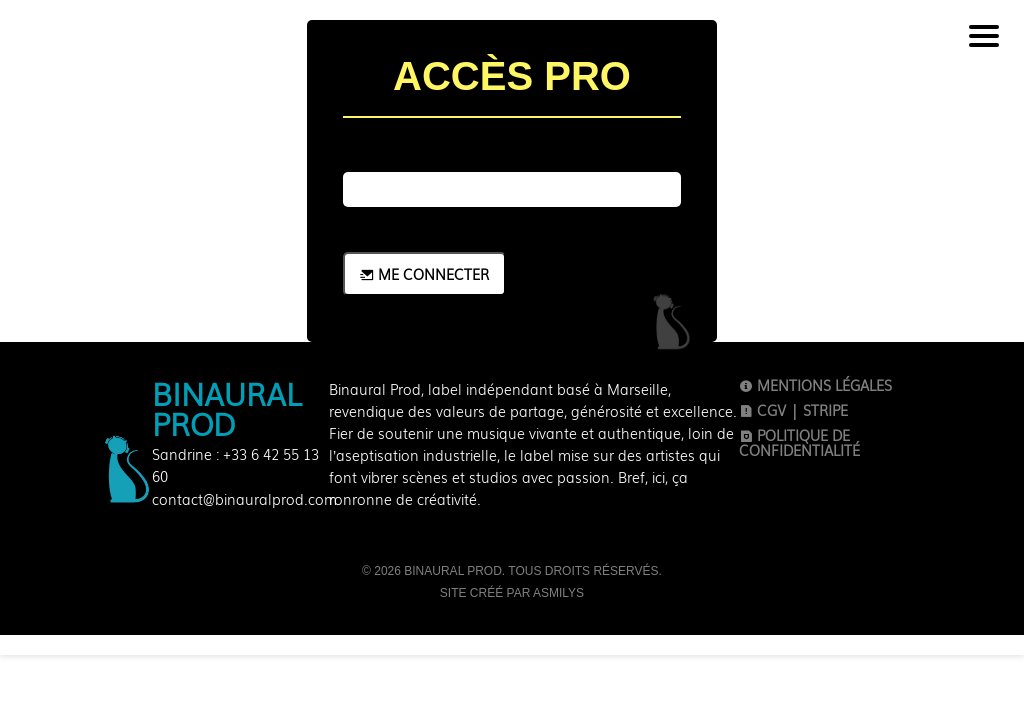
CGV (762, 410)
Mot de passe (431, 149)
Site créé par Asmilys (512, 593)
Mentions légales (815, 385)
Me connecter (424, 274)
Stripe (825, 410)
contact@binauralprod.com (244, 499)
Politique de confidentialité (799, 442)
